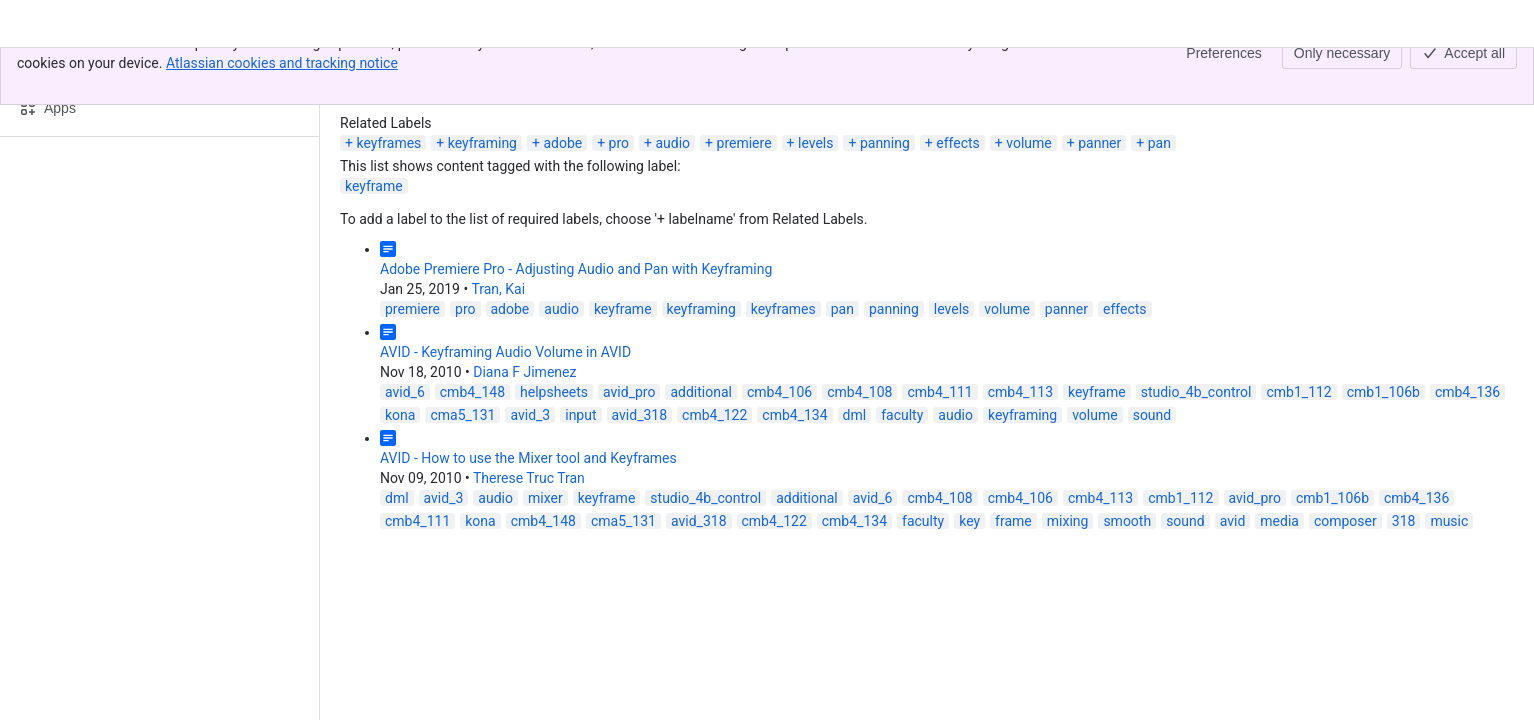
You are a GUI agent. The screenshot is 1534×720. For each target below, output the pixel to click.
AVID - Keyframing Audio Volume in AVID (505, 352)
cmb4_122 (714, 415)
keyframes (388, 143)
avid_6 (405, 392)
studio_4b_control (1196, 392)
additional (701, 392)
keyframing (482, 143)
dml (855, 415)
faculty (902, 415)
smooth (1127, 521)
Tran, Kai (498, 289)
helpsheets (554, 392)
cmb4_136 (1467, 392)
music (1449, 521)
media (1279, 521)
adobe (562, 143)
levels (816, 143)
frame (1013, 521)
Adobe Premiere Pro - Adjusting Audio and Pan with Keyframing (576, 269)
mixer (545, 498)
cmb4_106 (779, 392)
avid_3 (530, 415)
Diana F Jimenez (524, 372)
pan (1159, 143)
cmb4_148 (472, 392)
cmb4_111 (939, 392)
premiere (744, 143)
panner (1099, 143)
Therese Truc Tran (529, 478)
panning (885, 143)
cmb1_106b (1383, 392)
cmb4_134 (794, 415)
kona (400, 415)
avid (1233, 521)
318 (1404, 521)
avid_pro (629, 392)
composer (1345, 521)
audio (672, 143)
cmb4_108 (859, 392)
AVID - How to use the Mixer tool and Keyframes (528, 458)
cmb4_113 (1020, 392)
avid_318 (640, 415)
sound (1152, 415)
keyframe (374, 186)
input (580, 415)
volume (1029, 143)
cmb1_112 (1298, 392)
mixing (1068, 521)
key (969, 521)
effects (958, 143)
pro (619, 143)
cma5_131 (462, 415)
